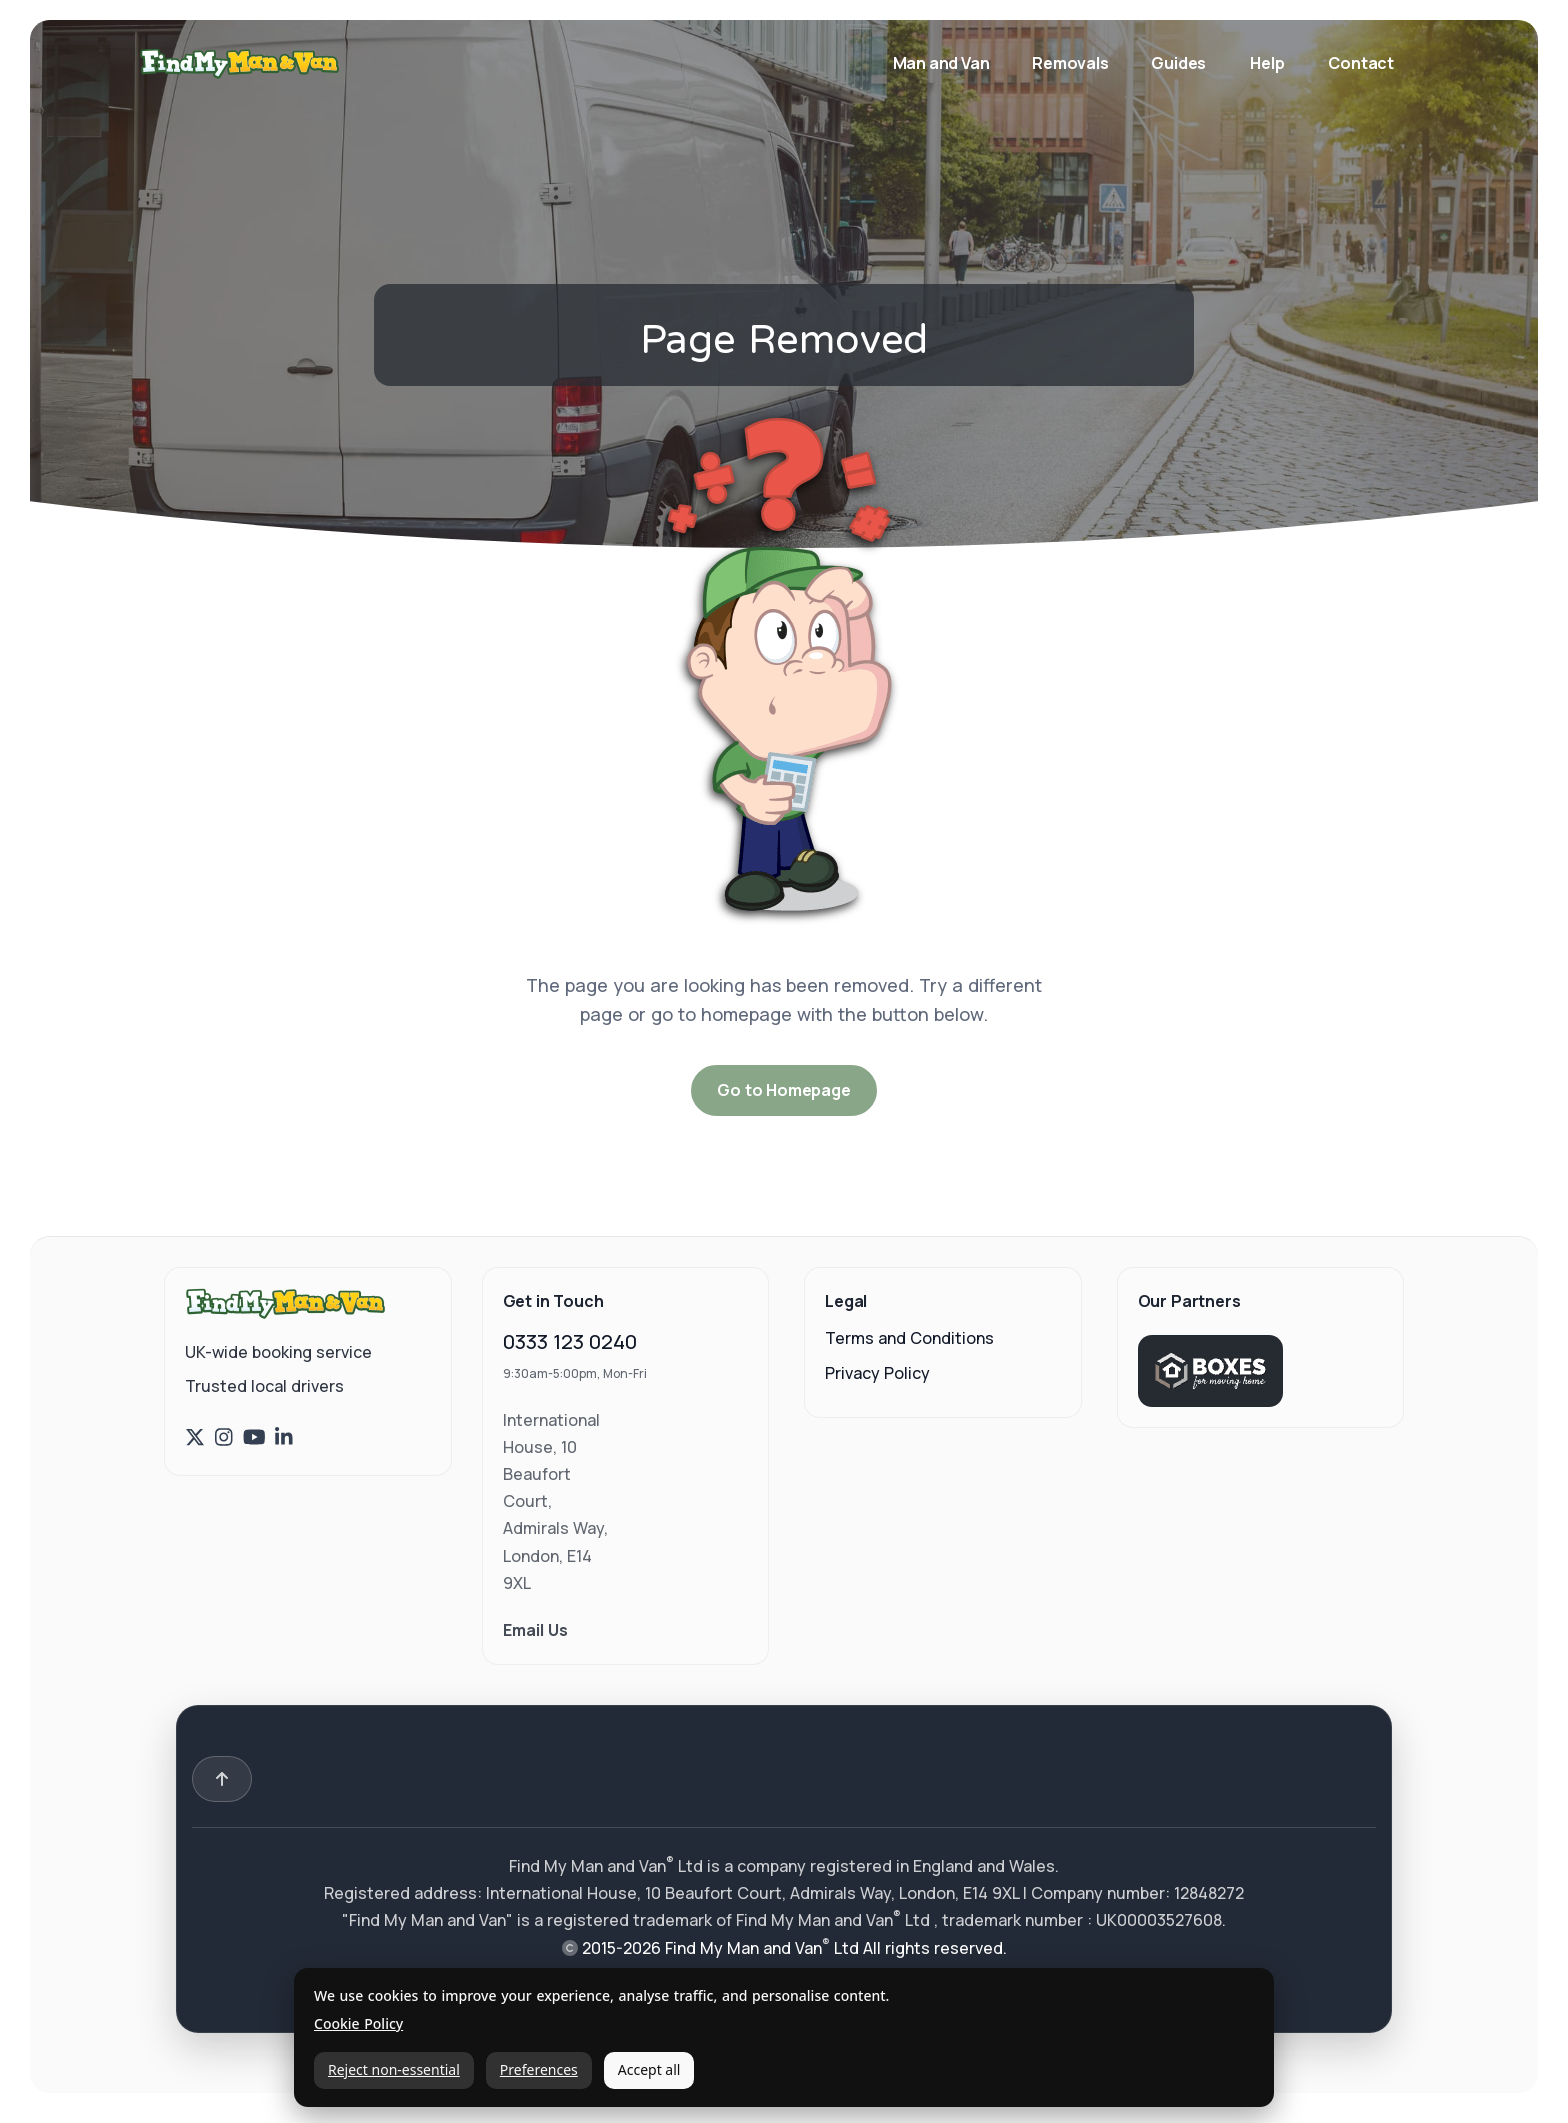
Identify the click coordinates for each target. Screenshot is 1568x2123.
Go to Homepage (783, 1090)
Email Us (535, 1630)
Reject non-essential (394, 2069)
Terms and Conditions (909, 1338)
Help (1267, 63)
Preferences (539, 2069)
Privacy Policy (877, 1373)
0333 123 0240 (570, 1341)
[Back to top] (222, 1779)
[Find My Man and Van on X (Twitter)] (195, 1438)
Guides (1178, 63)
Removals (1071, 63)
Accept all (649, 2069)
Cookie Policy (358, 2024)
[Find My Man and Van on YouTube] (254, 1438)
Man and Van (943, 63)
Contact (1361, 63)
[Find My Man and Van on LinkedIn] (284, 1438)
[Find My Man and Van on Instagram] (224, 1438)
